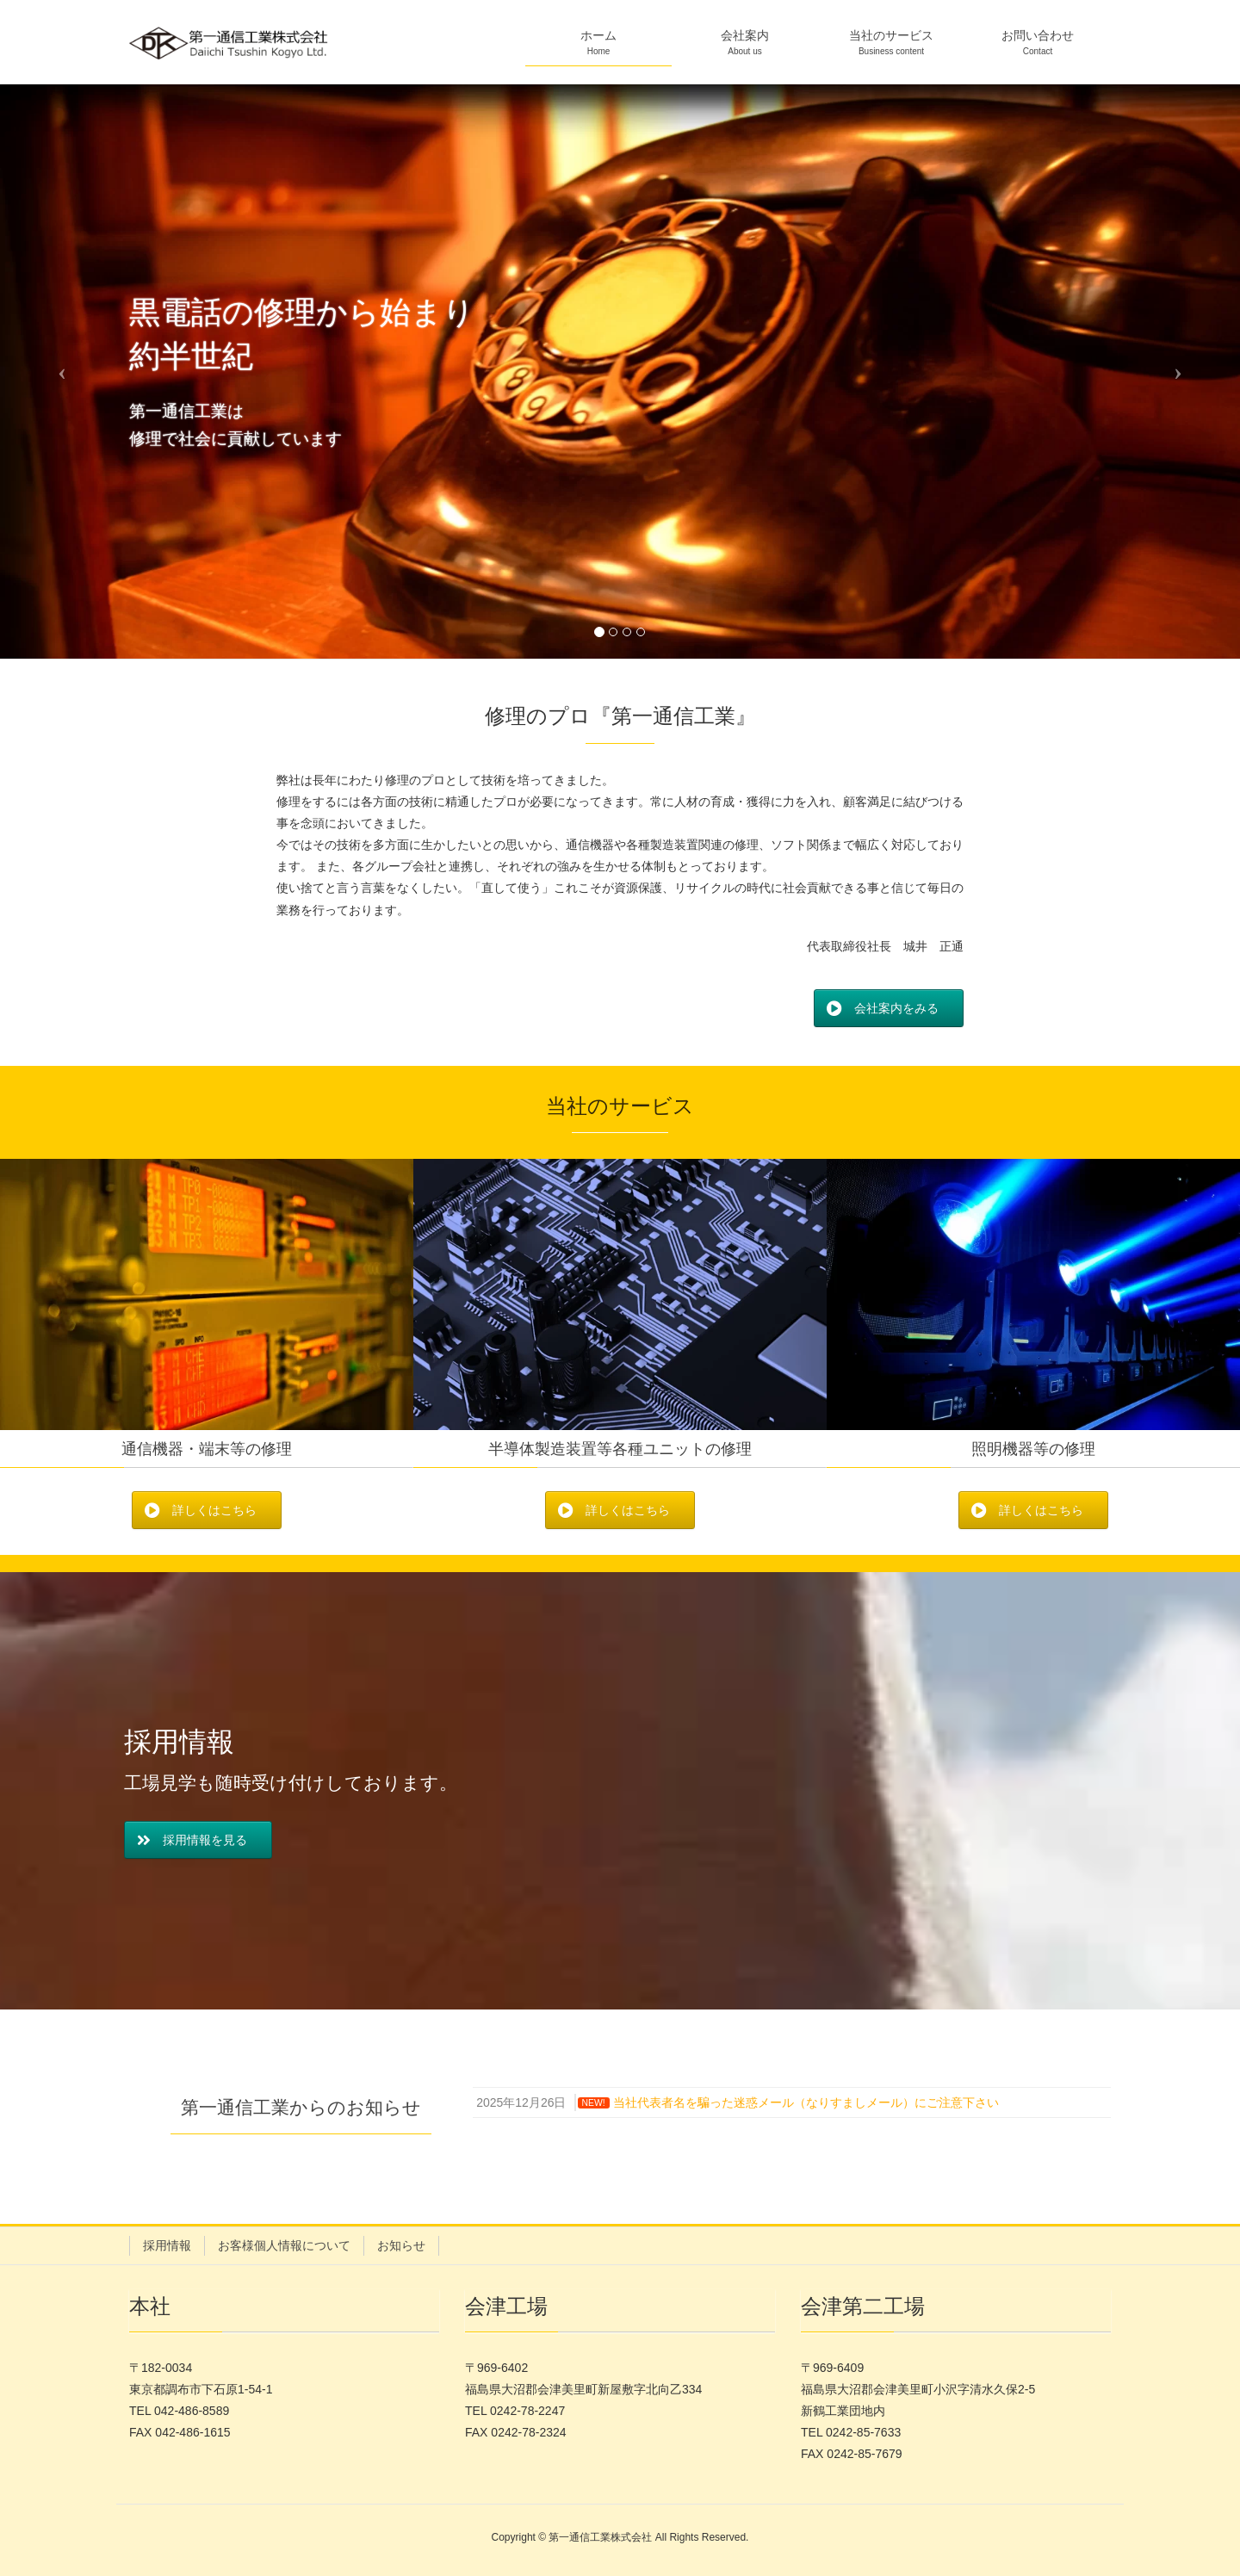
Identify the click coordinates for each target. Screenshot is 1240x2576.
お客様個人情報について (284, 2245)
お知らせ (401, 2245)
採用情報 (167, 2245)
